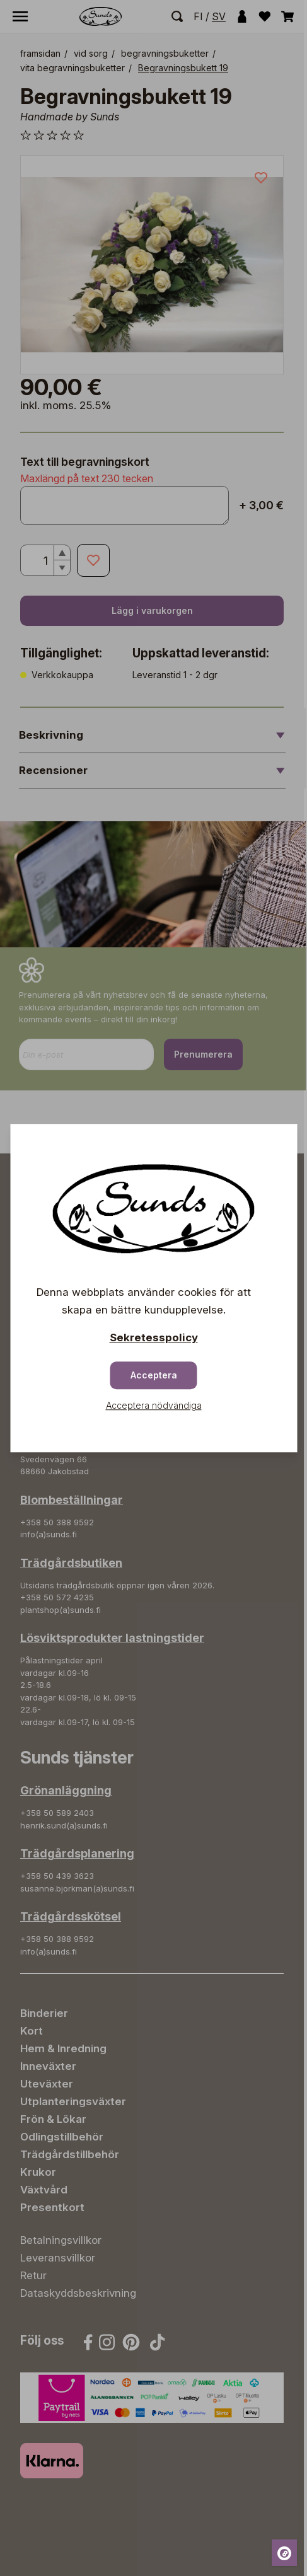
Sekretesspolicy (154, 1337)
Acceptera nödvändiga (154, 1405)
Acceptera (153, 1375)
